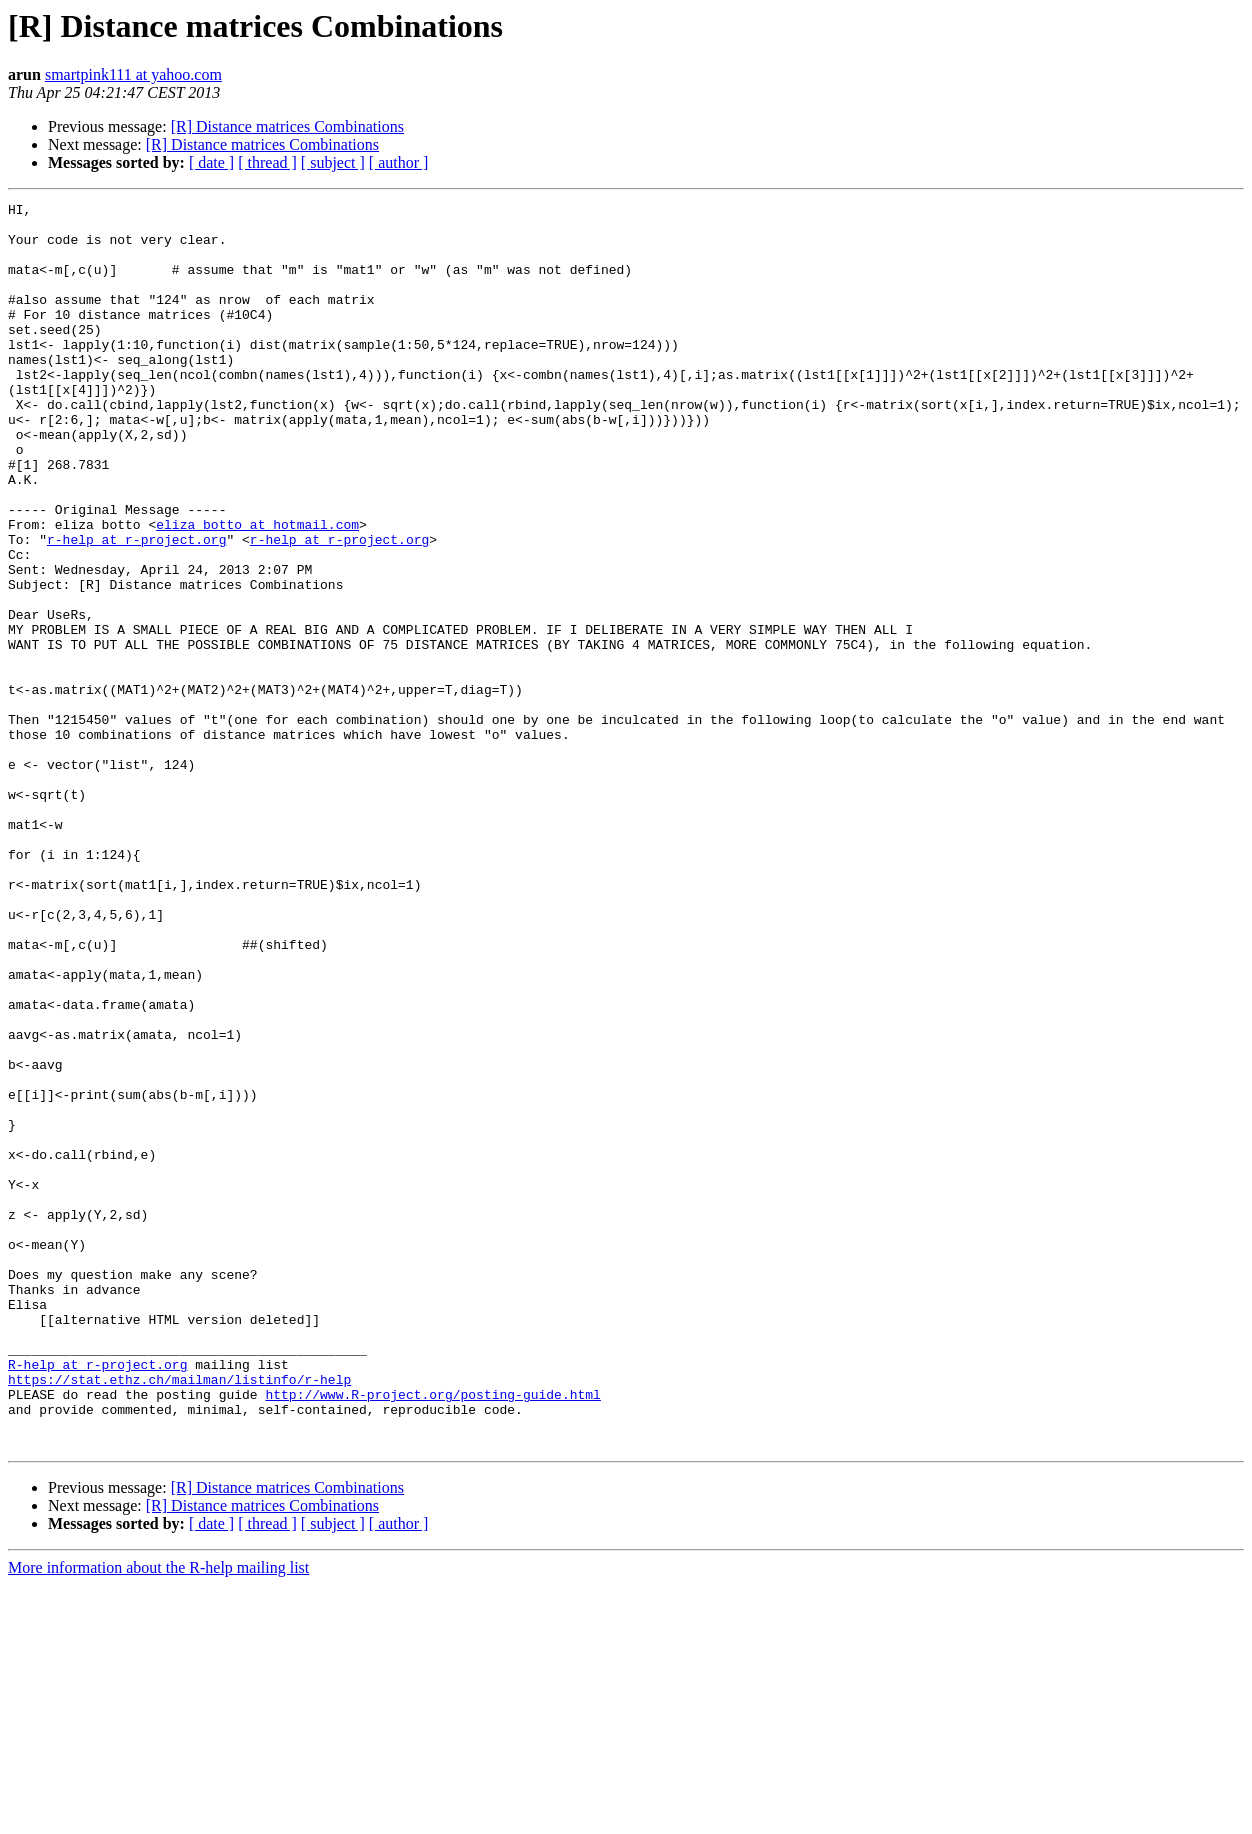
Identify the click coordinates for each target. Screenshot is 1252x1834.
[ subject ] (333, 162)
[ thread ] (267, 162)
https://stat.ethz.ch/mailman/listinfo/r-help (179, 1616)
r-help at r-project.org (136, 608)
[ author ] (399, 162)
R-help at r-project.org (97, 1598)
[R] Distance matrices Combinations (287, 126)
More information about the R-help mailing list (158, 1816)
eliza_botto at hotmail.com (257, 590)
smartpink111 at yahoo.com (133, 74)
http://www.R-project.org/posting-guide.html (432, 1634)
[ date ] (211, 162)
